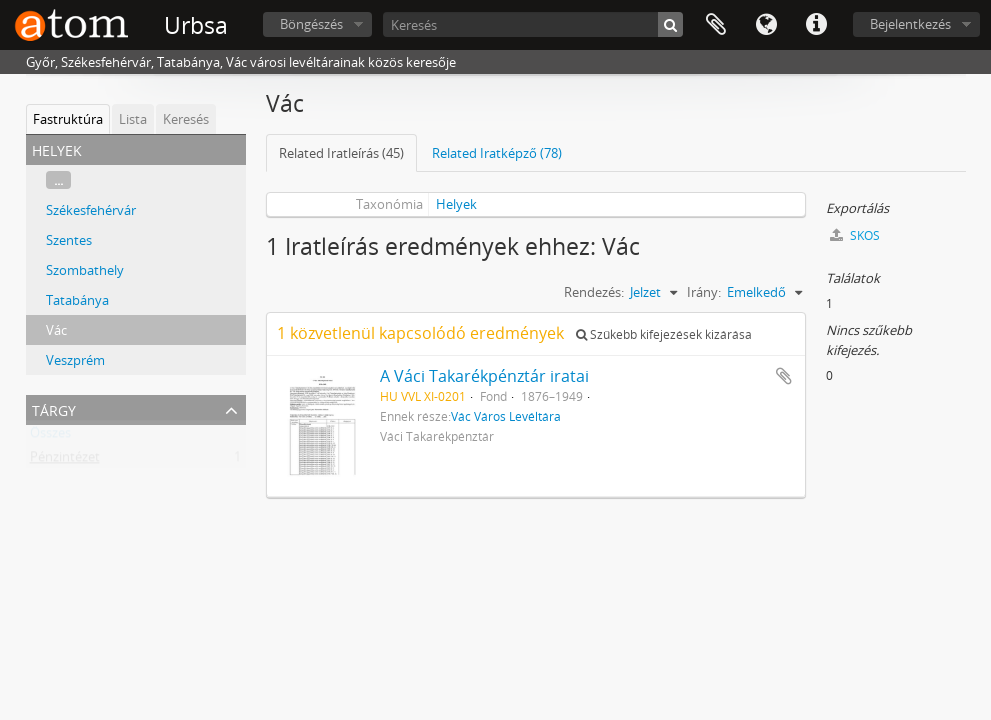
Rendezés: (594, 292)
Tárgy (54, 408)
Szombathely (85, 270)
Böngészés (311, 24)
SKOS (855, 235)
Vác (56, 330)
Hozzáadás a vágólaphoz (784, 376)
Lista (133, 119)
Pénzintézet (65, 461)
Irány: (704, 292)
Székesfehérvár (91, 210)
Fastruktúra (68, 119)
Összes (50, 437)
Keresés (186, 119)
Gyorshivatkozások (816, 25)
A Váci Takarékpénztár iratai (484, 376)
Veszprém (75, 360)
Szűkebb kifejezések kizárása (664, 334)
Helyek (456, 204)
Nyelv (766, 25)
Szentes (69, 240)
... (58, 180)
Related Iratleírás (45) (341, 153)
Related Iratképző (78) (497, 153)
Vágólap (716, 25)
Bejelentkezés (910, 24)
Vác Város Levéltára (506, 416)
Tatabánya (77, 300)
